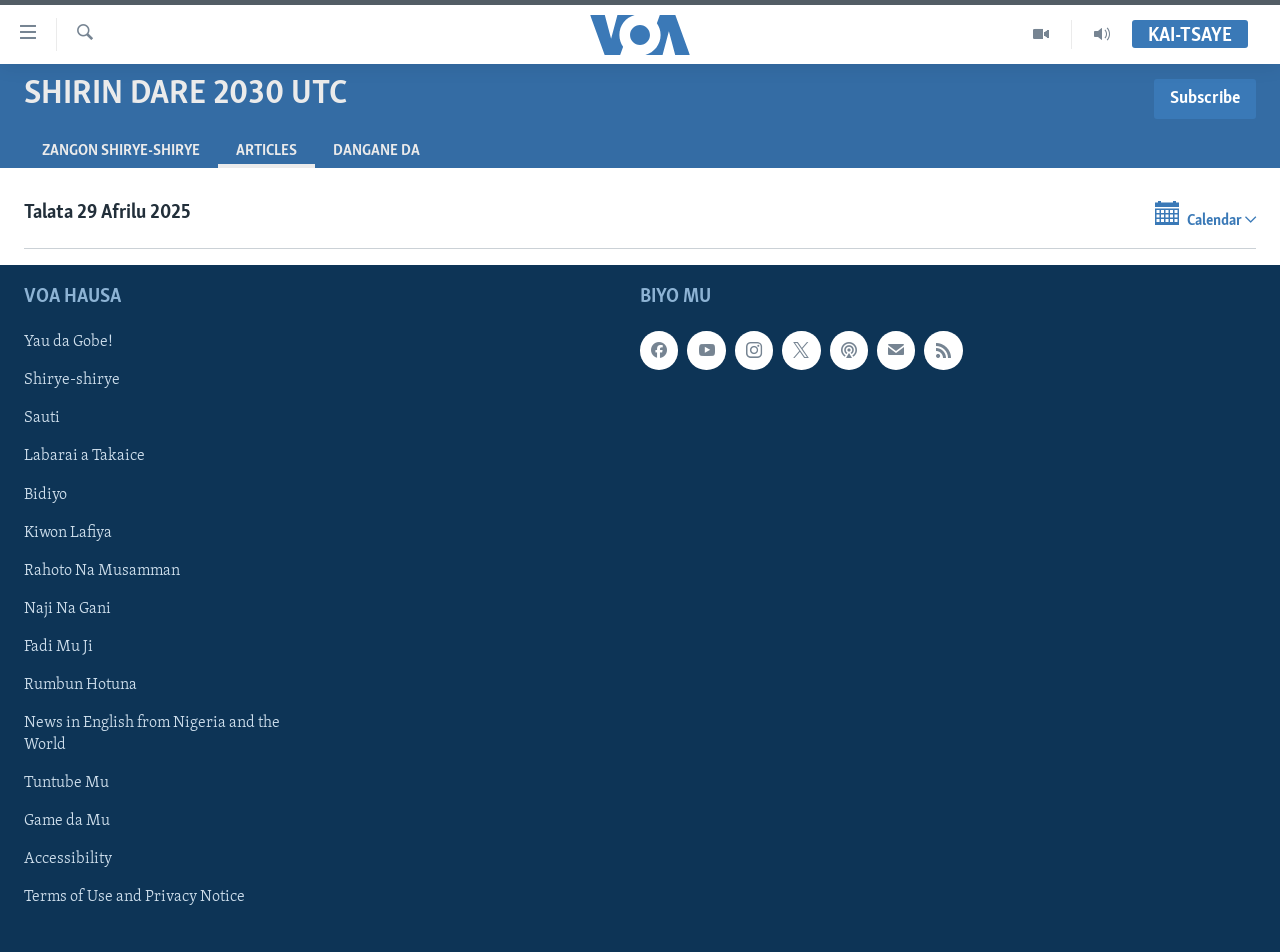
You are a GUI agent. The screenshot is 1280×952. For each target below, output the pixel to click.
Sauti (42, 418)
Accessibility (68, 859)
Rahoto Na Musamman (102, 570)
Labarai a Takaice (84, 456)
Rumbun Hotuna (80, 684)
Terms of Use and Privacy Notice (134, 897)
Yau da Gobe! (68, 342)
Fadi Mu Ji (58, 646)
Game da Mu (67, 821)
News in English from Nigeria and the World (152, 733)
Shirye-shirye (72, 380)
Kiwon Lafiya (68, 532)
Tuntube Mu (66, 783)
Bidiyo (45, 494)
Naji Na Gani (67, 608)
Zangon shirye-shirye (121, 151)
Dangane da (376, 151)
